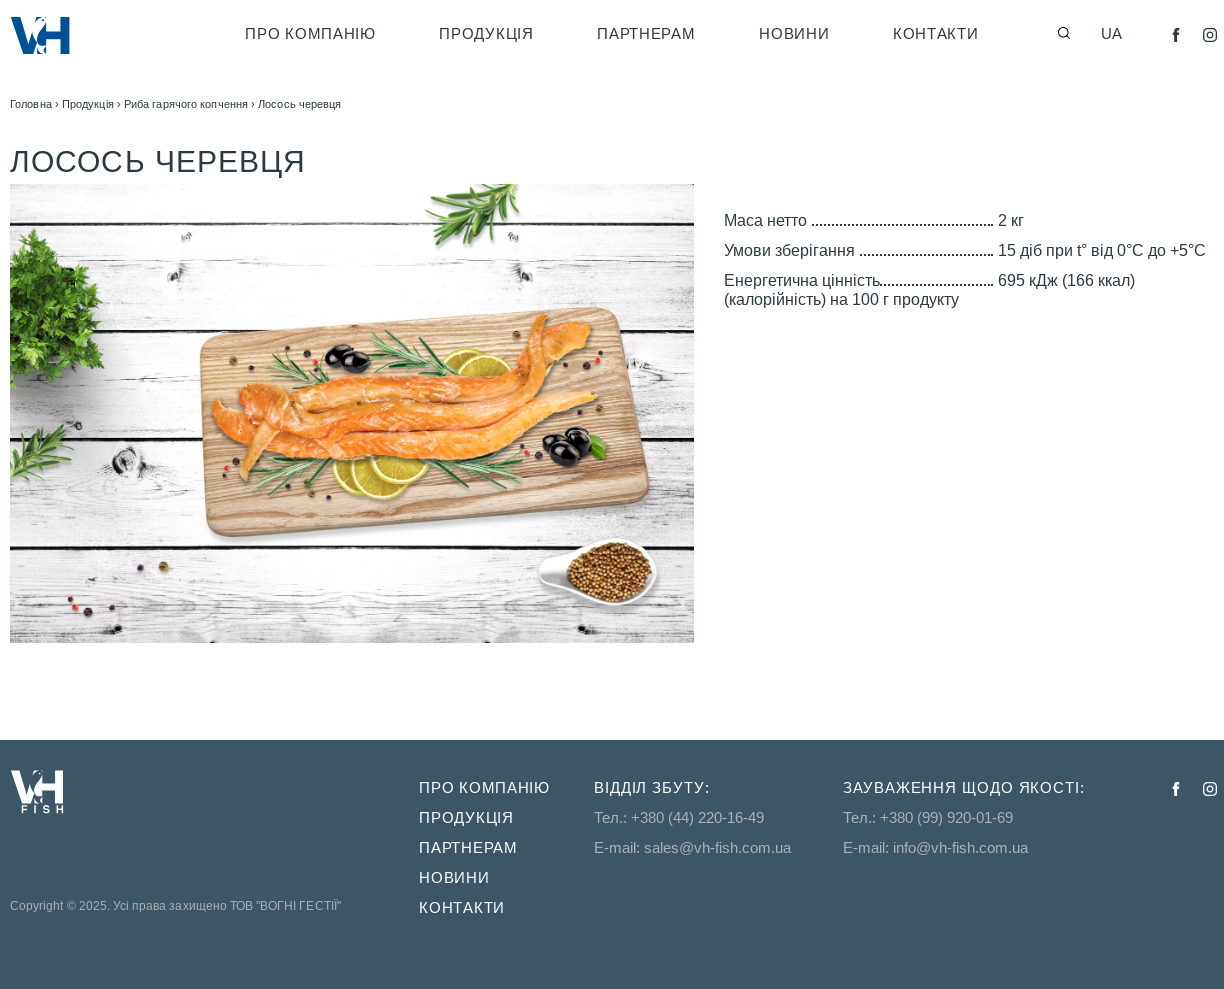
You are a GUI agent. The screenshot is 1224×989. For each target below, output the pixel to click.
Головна (31, 104)
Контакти (936, 33)
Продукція (486, 33)
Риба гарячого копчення (186, 104)
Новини (794, 33)
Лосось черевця (299, 104)
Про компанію (310, 33)
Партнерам (646, 33)
